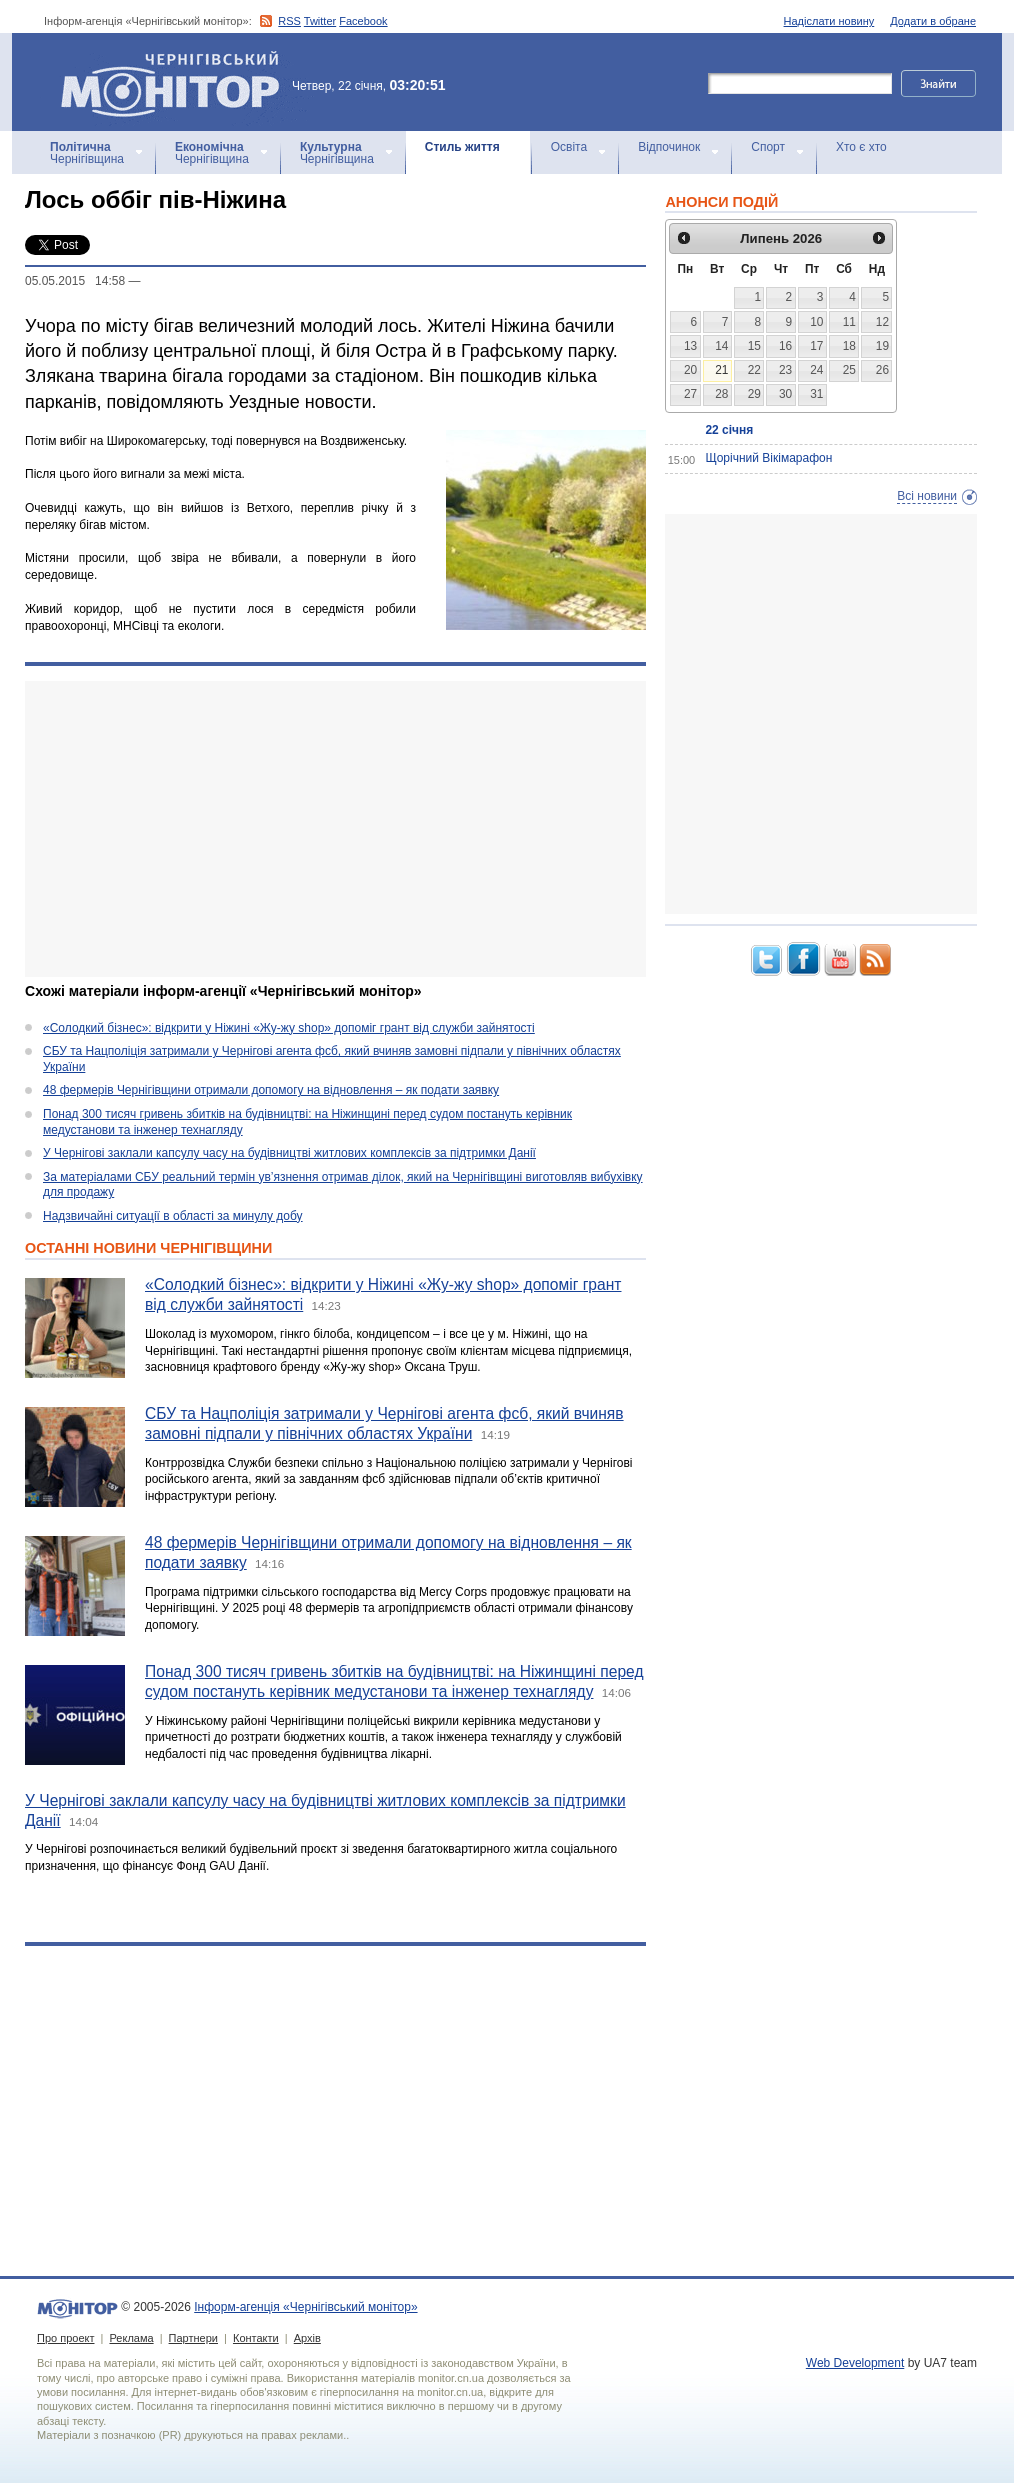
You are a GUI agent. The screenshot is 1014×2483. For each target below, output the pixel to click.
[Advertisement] (335, 829)
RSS (289, 21)
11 (849, 322)
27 (690, 394)
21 (721, 370)
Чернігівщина (87, 153)
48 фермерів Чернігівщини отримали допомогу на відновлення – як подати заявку (271, 1090)
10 (816, 322)
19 (882, 346)
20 (690, 370)
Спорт (768, 147)
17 (816, 346)
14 (721, 346)
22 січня (729, 430)
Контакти (256, 2338)
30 (785, 394)
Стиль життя (462, 147)
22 (754, 370)
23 (785, 370)
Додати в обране (933, 21)
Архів (307, 2338)
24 (816, 370)
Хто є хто (861, 147)
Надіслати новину (829, 21)
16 (785, 346)
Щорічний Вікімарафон (768, 458)
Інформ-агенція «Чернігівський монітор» (177, 82)
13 (690, 346)
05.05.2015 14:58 (75, 281)
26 (882, 370)
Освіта (569, 147)
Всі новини (927, 496)
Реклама (131, 2338)
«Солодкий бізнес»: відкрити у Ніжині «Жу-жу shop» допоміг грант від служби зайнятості (289, 1028)
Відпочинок (669, 147)
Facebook (363, 21)
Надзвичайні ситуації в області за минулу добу (173, 1216)
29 (754, 394)
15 (754, 346)
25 (849, 370)
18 (849, 346)
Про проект (65, 2338)
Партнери (193, 2338)
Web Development (855, 2363)
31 (816, 394)
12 (882, 322)
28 (721, 394)
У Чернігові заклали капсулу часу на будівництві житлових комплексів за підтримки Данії (289, 1153)
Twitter (320, 21)
